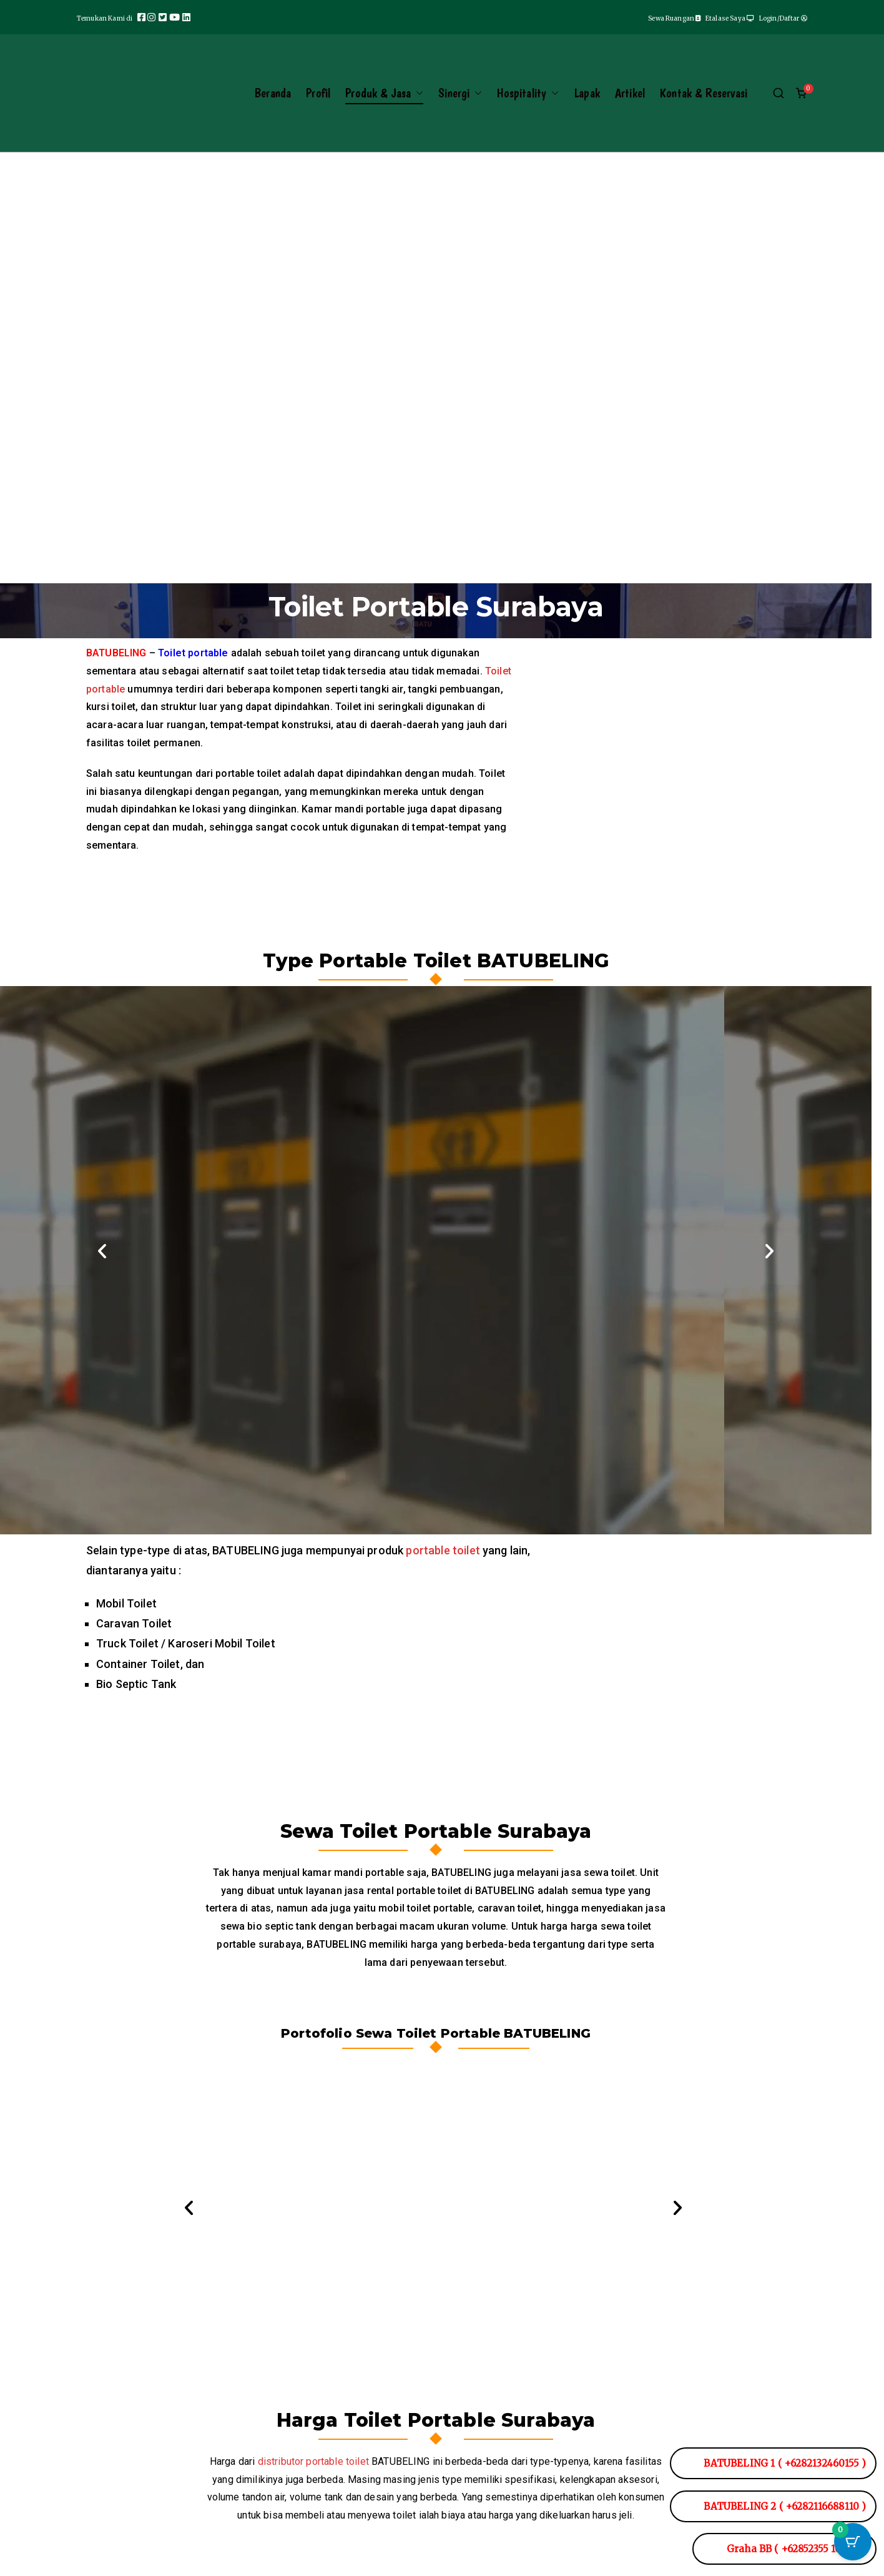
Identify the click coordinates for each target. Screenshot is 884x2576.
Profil (318, 93)
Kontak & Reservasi (703, 93)
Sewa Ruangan (676, 18)
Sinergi (460, 93)
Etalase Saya (730, 18)
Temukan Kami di (106, 18)
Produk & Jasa (384, 93)
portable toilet (442, 1560)
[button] (417, 93)
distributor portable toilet (313, 2472)
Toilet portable (193, 663)
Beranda (272, 93)
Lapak (587, 93)
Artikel (630, 93)
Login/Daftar (783, 18)
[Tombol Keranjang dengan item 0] (853, 2545)
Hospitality (528, 93)
